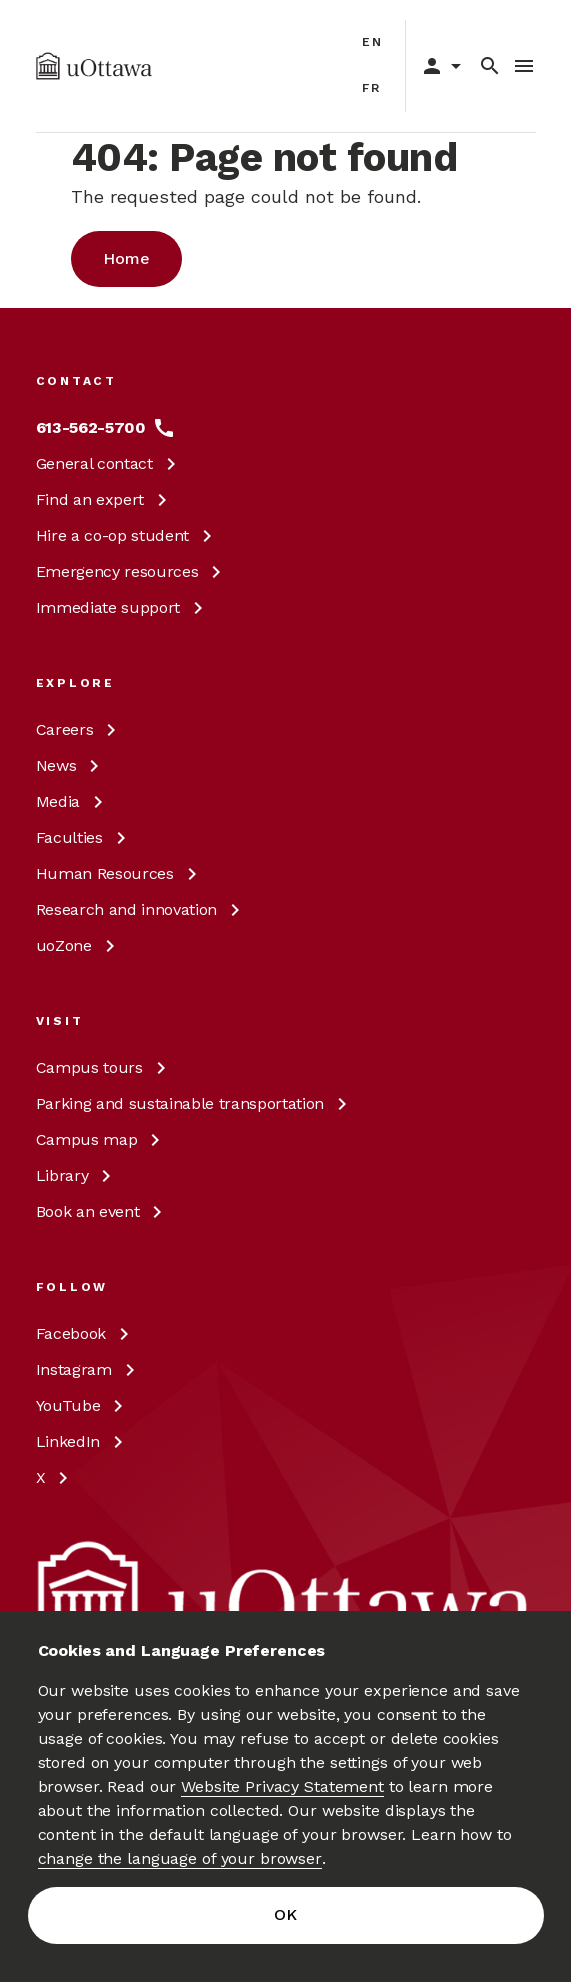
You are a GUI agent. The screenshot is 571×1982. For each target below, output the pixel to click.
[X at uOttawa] (56, 1478)
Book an (103, 1211)
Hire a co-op (127, 535)
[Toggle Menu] (524, 66)
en (373, 42)
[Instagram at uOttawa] (89, 1370)
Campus (104, 1067)
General (109, 463)
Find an (105, 499)
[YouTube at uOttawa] (83, 1406)
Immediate (123, 607)
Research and (141, 909)
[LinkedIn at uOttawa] (83, 1442)
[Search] (490, 66)
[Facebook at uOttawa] (86, 1334)
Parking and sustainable (195, 1103)
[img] (94, 66)
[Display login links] (437, 66)
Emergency (132, 571)
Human (120, 873)
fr (372, 88)
